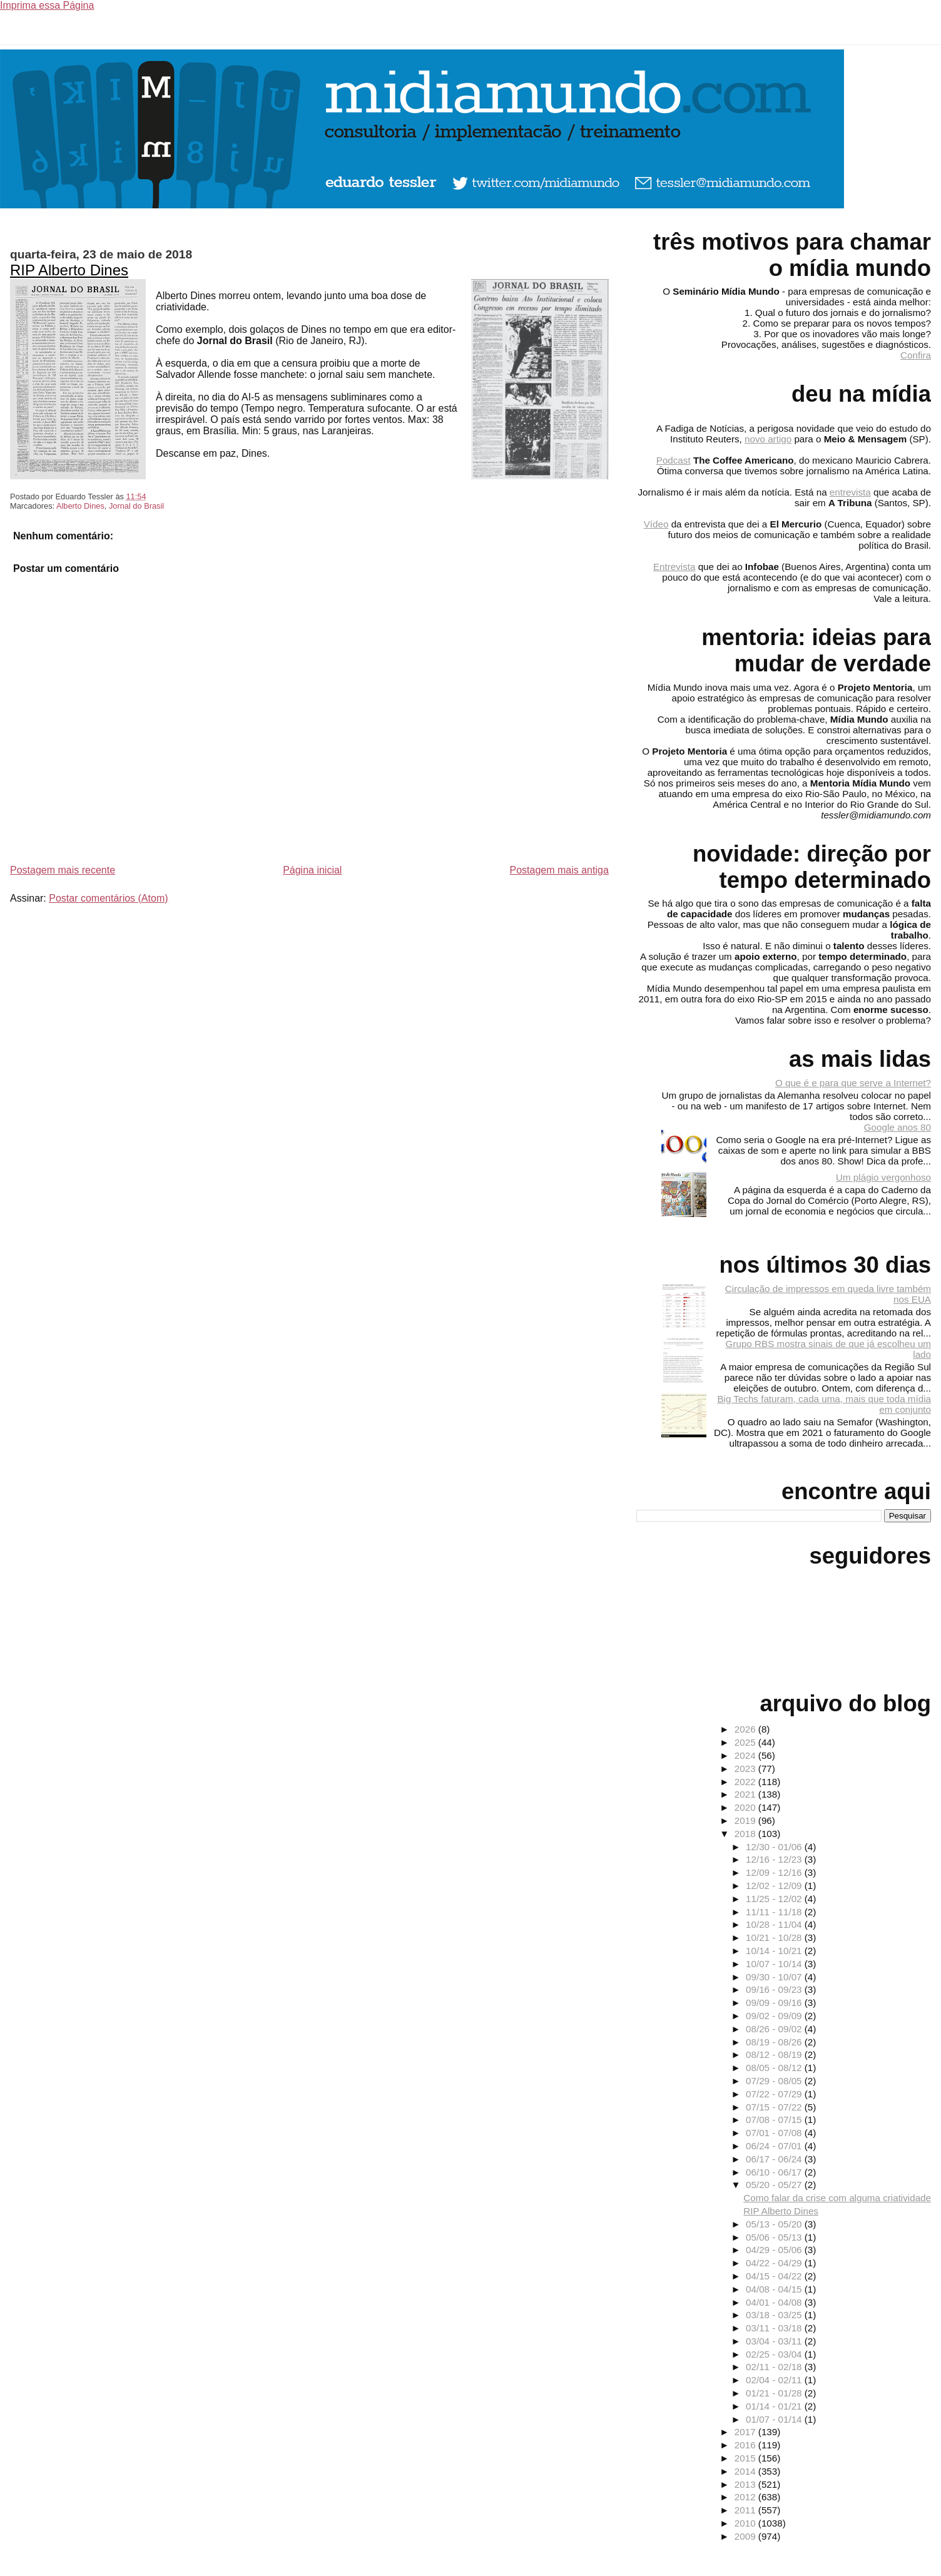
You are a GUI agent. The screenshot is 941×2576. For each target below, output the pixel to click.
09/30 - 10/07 (775, 1977)
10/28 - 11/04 (775, 1924)
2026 (746, 1729)
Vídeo (656, 524)
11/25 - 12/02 (775, 1898)
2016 (746, 2445)
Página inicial (312, 870)
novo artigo (768, 439)
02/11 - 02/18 (775, 2366)
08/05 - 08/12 (775, 2067)
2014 (746, 2471)
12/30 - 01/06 (775, 1846)
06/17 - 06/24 (775, 2159)
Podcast (673, 460)
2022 (746, 1781)
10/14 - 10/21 (775, 1950)
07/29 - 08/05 (775, 2080)
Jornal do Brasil (136, 506)
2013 (746, 2484)
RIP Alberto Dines (69, 270)
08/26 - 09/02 (775, 2029)
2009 (746, 2536)
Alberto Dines (80, 506)
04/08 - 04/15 (775, 2289)
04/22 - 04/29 (775, 2263)
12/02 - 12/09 (775, 1885)
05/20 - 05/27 (775, 2184)
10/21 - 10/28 (775, 1937)
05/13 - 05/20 (775, 2224)
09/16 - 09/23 (775, 1989)
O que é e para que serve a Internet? (853, 1082)
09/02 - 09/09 (775, 2015)
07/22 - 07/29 (775, 2094)
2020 (746, 1807)
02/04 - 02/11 (775, 2380)
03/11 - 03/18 (775, 2328)
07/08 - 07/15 (775, 2119)
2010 (746, 2523)
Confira (915, 355)
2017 (746, 2431)
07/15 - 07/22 (775, 2107)
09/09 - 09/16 (775, 2002)
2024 (746, 1755)
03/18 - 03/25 (775, 2314)
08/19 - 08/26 (775, 2042)
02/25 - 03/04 (775, 2354)
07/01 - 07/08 (775, 2132)
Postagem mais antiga (558, 870)
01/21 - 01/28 (775, 2393)
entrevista (850, 492)
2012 (746, 2497)
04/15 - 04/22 (775, 2276)
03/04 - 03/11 (775, 2341)
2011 (746, 2510)
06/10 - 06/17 (775, 2172)
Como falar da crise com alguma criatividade (837, 2197)
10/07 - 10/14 (775, 1963)
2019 (746, 1820)
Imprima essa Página (47, 5)
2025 (746, 1742)
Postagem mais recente (62, 870)
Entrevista (674, 566)
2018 (746, 1833)
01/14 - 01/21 (775, 2406)
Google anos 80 (897, 1127)
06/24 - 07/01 (775, 2146)
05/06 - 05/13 (775, 2237)
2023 (746, 1768)
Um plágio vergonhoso (883, 1177)
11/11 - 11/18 (775, 1912)
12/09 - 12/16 (775, 1872)
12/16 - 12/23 (775, 1859)
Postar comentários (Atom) (108, 898)
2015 (746, 2458)
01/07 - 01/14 (775, 2419)
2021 (746, 1794)
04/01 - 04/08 (775, 2302)
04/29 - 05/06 (775, 2249)
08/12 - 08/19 (775, 2054)
